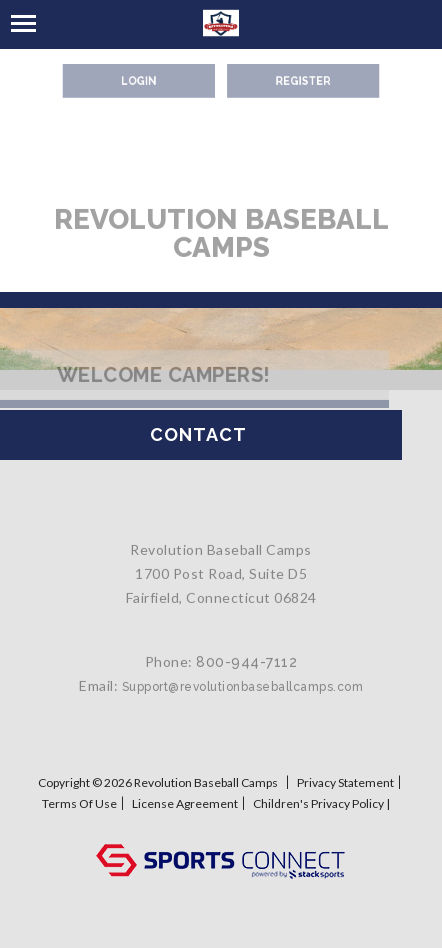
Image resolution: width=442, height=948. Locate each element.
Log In (221, 823)
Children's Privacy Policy (318, 803)
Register (296, 79)
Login (145, 79)
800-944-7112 (246, 677)
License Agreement (185, 803)
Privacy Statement (345, 782)
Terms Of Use (79, 803)
